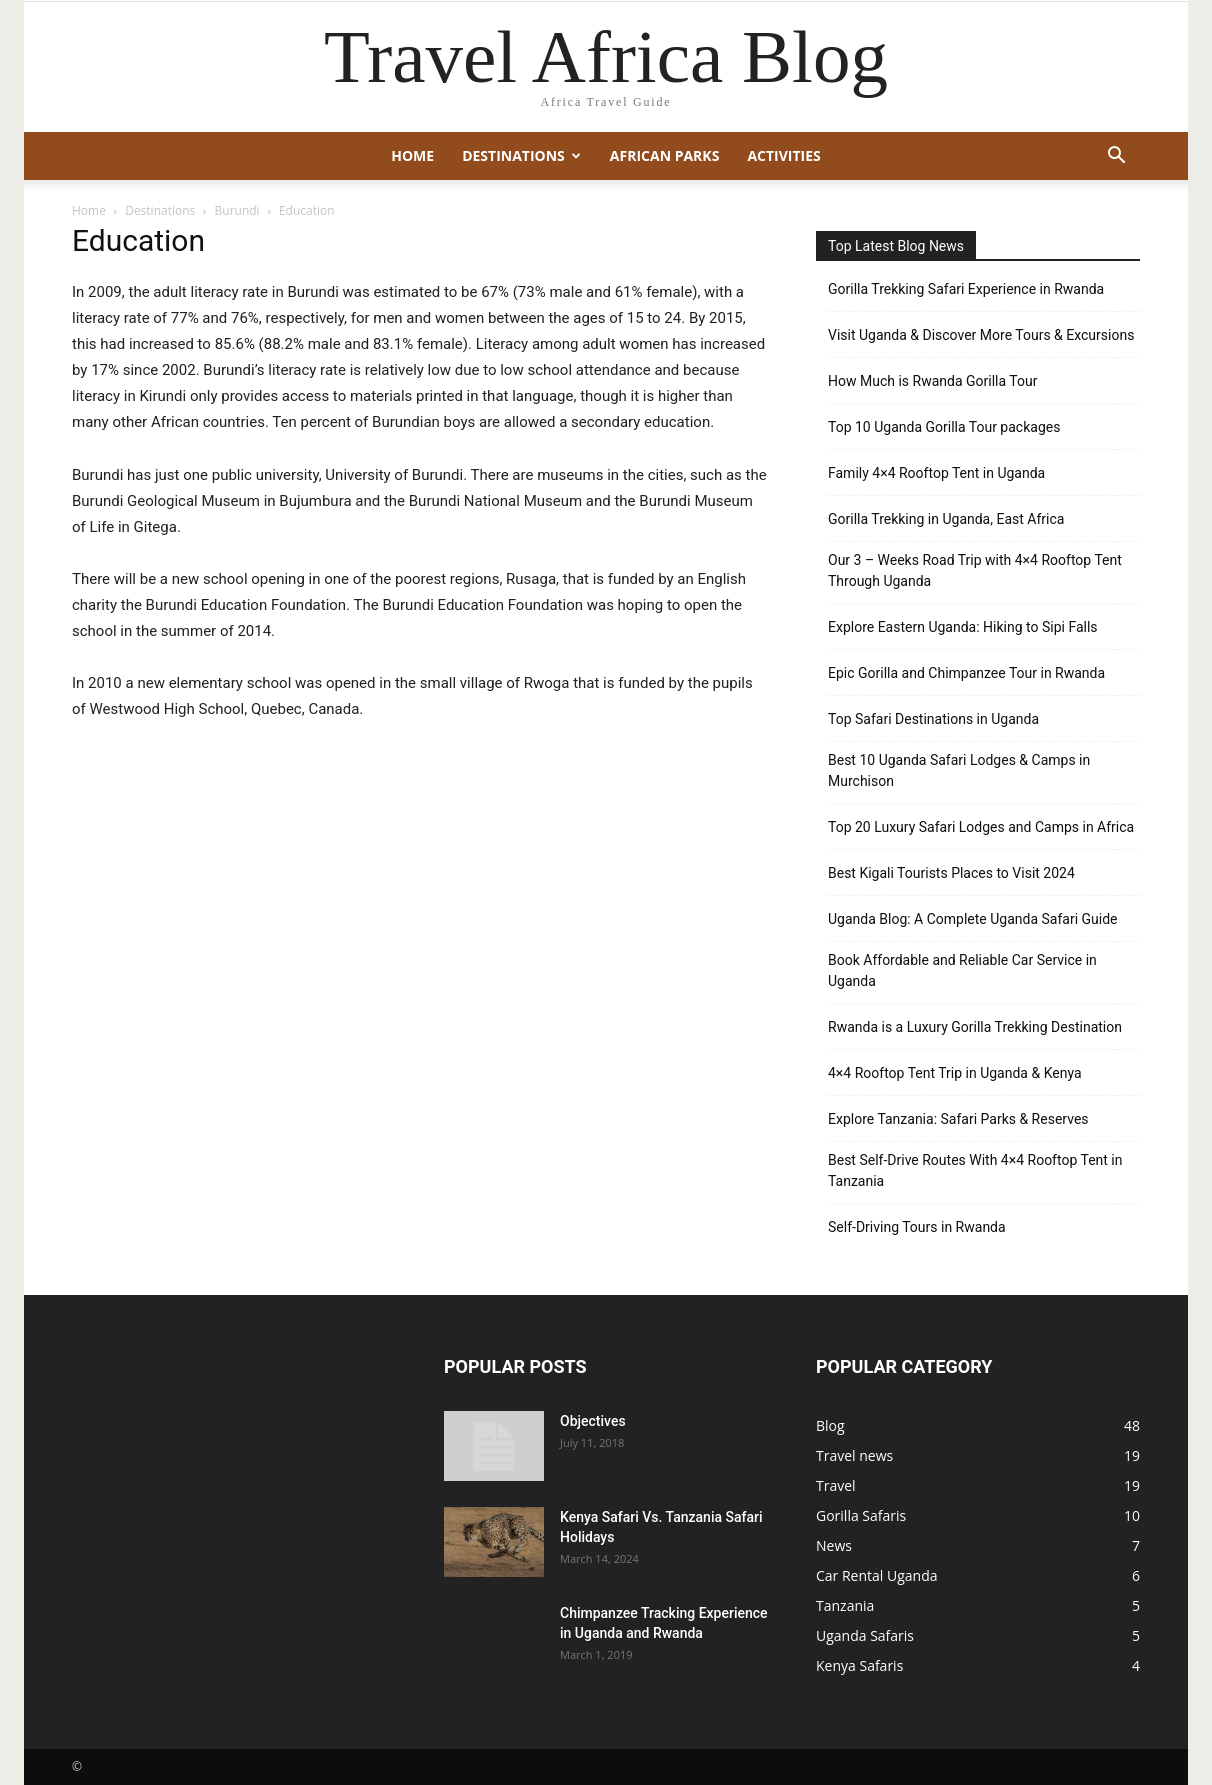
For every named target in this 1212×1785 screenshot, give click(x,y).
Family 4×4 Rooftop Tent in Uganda (936, 473)
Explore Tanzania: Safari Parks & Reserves (958, 1119)
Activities (783, 155)
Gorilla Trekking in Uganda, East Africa (946, 519)
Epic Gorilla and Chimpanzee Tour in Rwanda (966, 673)
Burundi (237, 210)
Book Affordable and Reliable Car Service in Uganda (962, 970)
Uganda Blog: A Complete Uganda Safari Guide (973, 919)
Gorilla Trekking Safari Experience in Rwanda (966, 289)
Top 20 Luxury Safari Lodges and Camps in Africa (981, 827)
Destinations (521, 155)
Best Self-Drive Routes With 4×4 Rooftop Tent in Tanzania (975, 1170)
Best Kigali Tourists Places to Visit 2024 (951, 873)
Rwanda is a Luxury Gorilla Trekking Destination (975, 1027)
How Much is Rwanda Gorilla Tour (932, 381)
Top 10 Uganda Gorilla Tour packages (944, 427)
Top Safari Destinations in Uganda (933, 719)
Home (412, 155)
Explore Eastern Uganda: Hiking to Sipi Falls (963, 627)
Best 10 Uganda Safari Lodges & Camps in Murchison (959, 770)
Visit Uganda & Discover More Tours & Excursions (981, 335)
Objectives (593, 1421)
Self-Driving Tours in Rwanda (917, 1227)
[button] (1116, 157)
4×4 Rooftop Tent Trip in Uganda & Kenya (955, 1073)
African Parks (665, 155)
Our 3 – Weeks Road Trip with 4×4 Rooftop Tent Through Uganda (975, 570)
